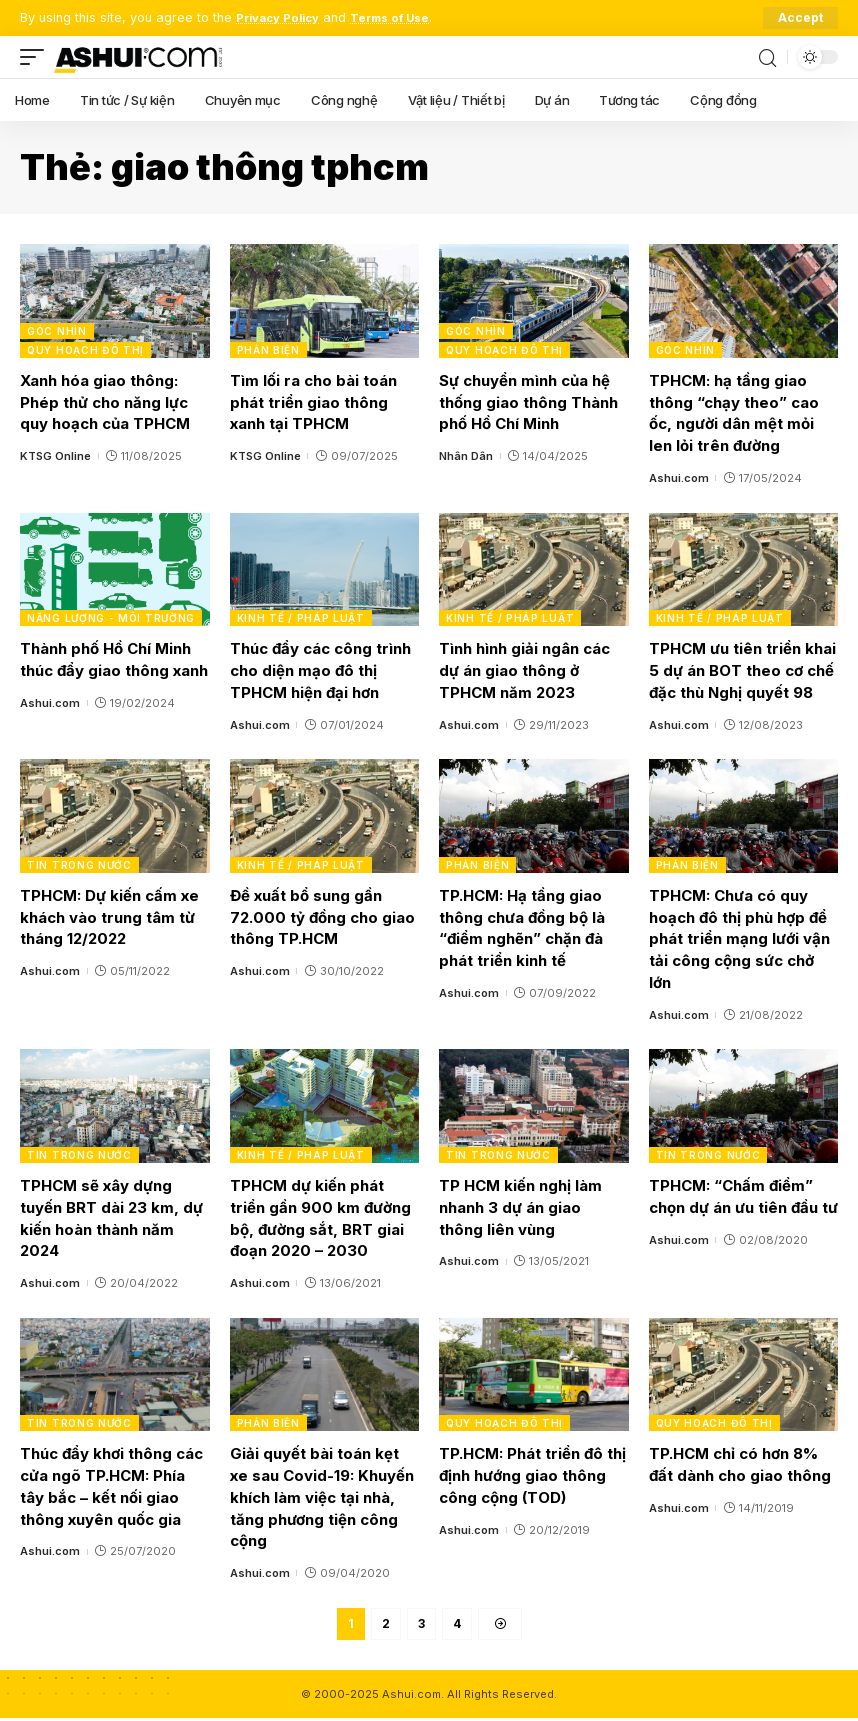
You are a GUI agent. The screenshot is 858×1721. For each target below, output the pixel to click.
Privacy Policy (282, 17)
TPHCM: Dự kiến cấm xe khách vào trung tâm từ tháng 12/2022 (109, 917)
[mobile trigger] (37, 57)
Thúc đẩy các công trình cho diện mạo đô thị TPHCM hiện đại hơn (320, 670)
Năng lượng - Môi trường (111, 618)
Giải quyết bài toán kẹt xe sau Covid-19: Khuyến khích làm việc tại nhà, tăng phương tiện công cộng (322, 1497)
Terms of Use (404, 17)
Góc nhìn (57, 331)
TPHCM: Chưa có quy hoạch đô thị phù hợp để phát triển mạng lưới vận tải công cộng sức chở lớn (739, 939)
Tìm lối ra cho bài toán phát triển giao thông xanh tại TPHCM (313, 402)
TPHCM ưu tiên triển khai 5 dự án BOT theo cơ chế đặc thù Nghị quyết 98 (742, 670)
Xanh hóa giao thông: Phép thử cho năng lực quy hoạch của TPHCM (105, 402)
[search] (767, 57)
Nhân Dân (466, 456)
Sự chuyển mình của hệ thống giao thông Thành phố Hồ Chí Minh (528, 402)
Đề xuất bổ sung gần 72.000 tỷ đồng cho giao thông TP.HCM (322, 917)
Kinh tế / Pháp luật (301, 618)
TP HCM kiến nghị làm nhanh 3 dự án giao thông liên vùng (520, 1207)
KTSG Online (55, 456)
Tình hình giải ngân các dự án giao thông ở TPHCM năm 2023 (524, 670)
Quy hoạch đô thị (85, 350)
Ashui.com (679, 478)
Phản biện (268, 350)
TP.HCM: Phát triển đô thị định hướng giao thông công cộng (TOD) (532, 1475)
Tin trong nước (79, 865)
